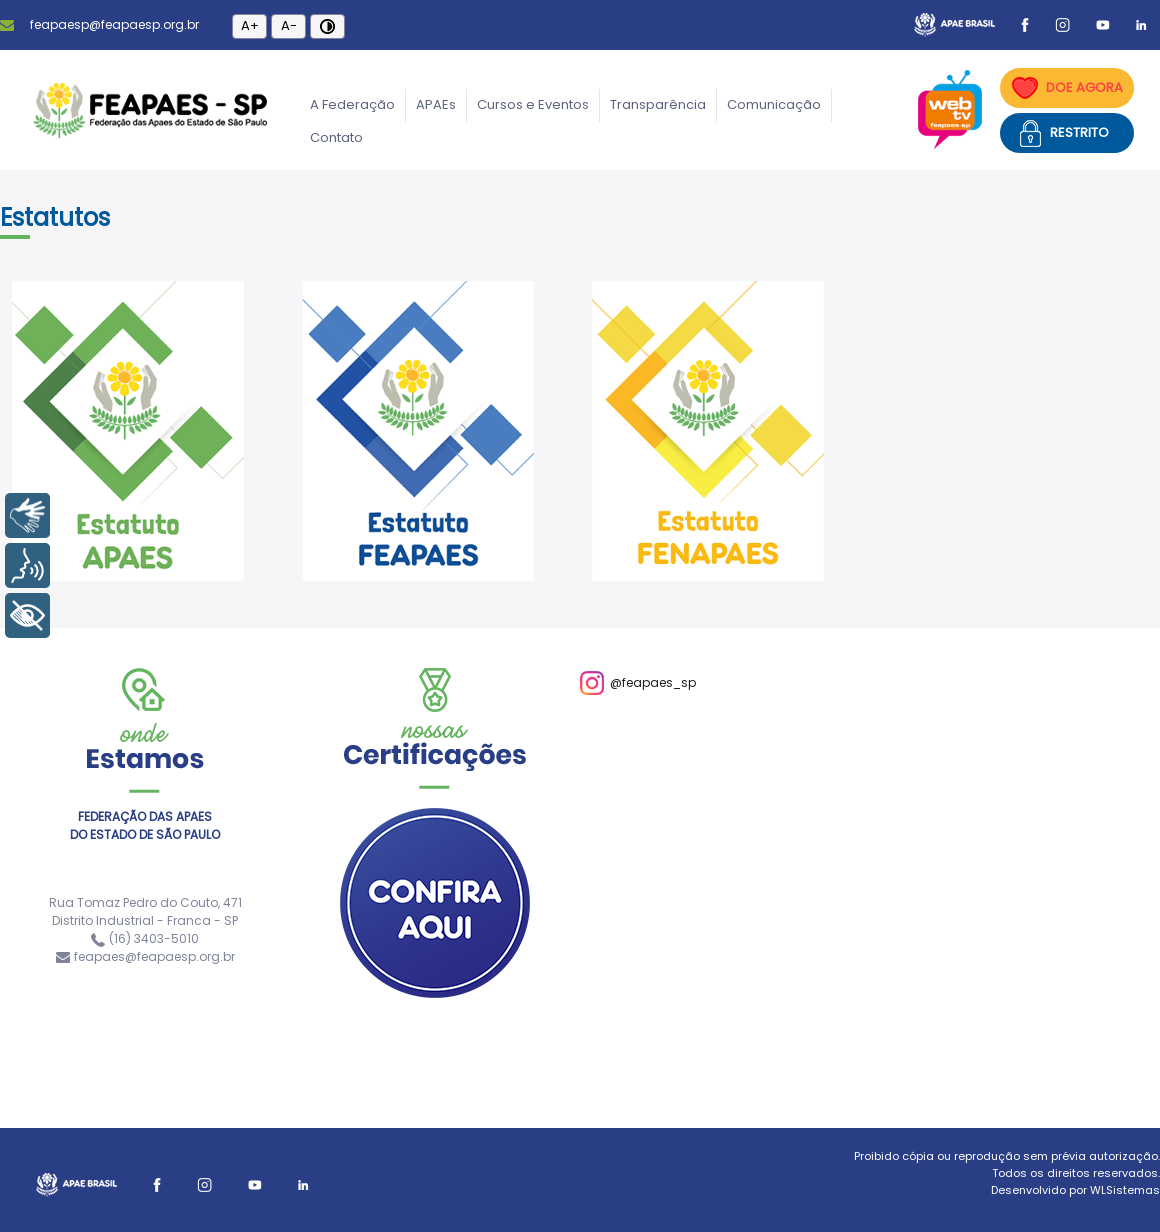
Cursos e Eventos (533, 104)
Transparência (658, 104)
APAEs (436, 104)
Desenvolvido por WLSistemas (1075, 1190)
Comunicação (774, 104)
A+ (250, 25)
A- (289, 25)
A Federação (352, 104)
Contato (336, 137)
